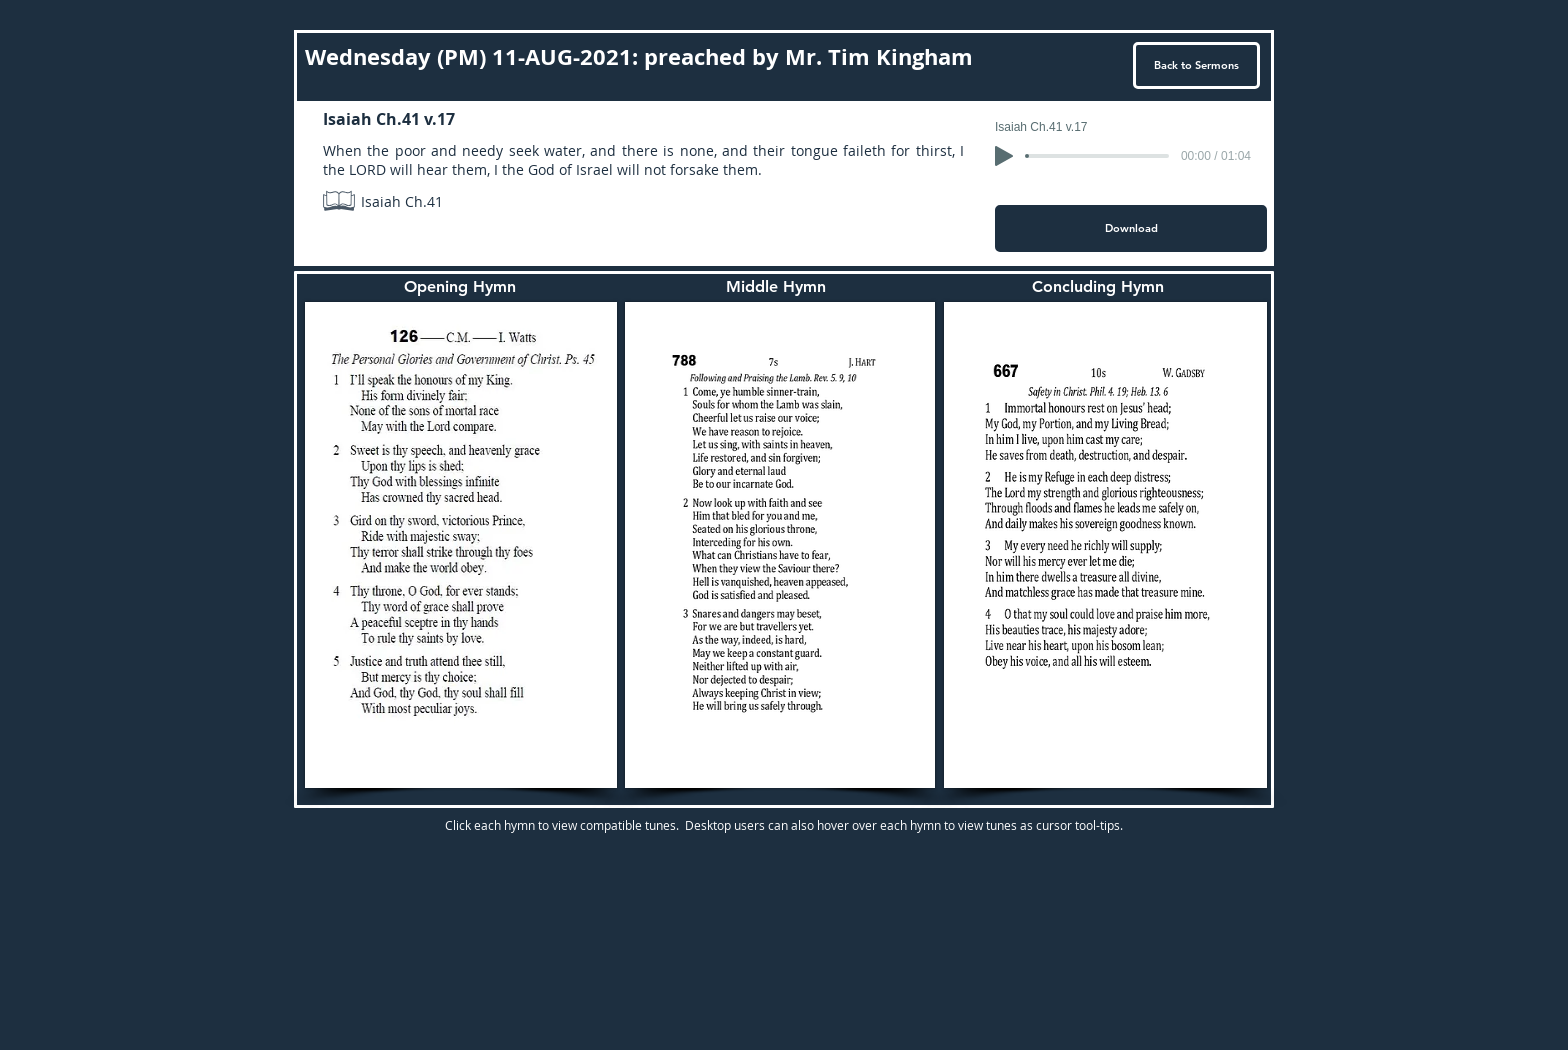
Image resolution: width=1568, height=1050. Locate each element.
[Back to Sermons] (1196, 65)
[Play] (1004, 156)
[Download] (1131, 228)
